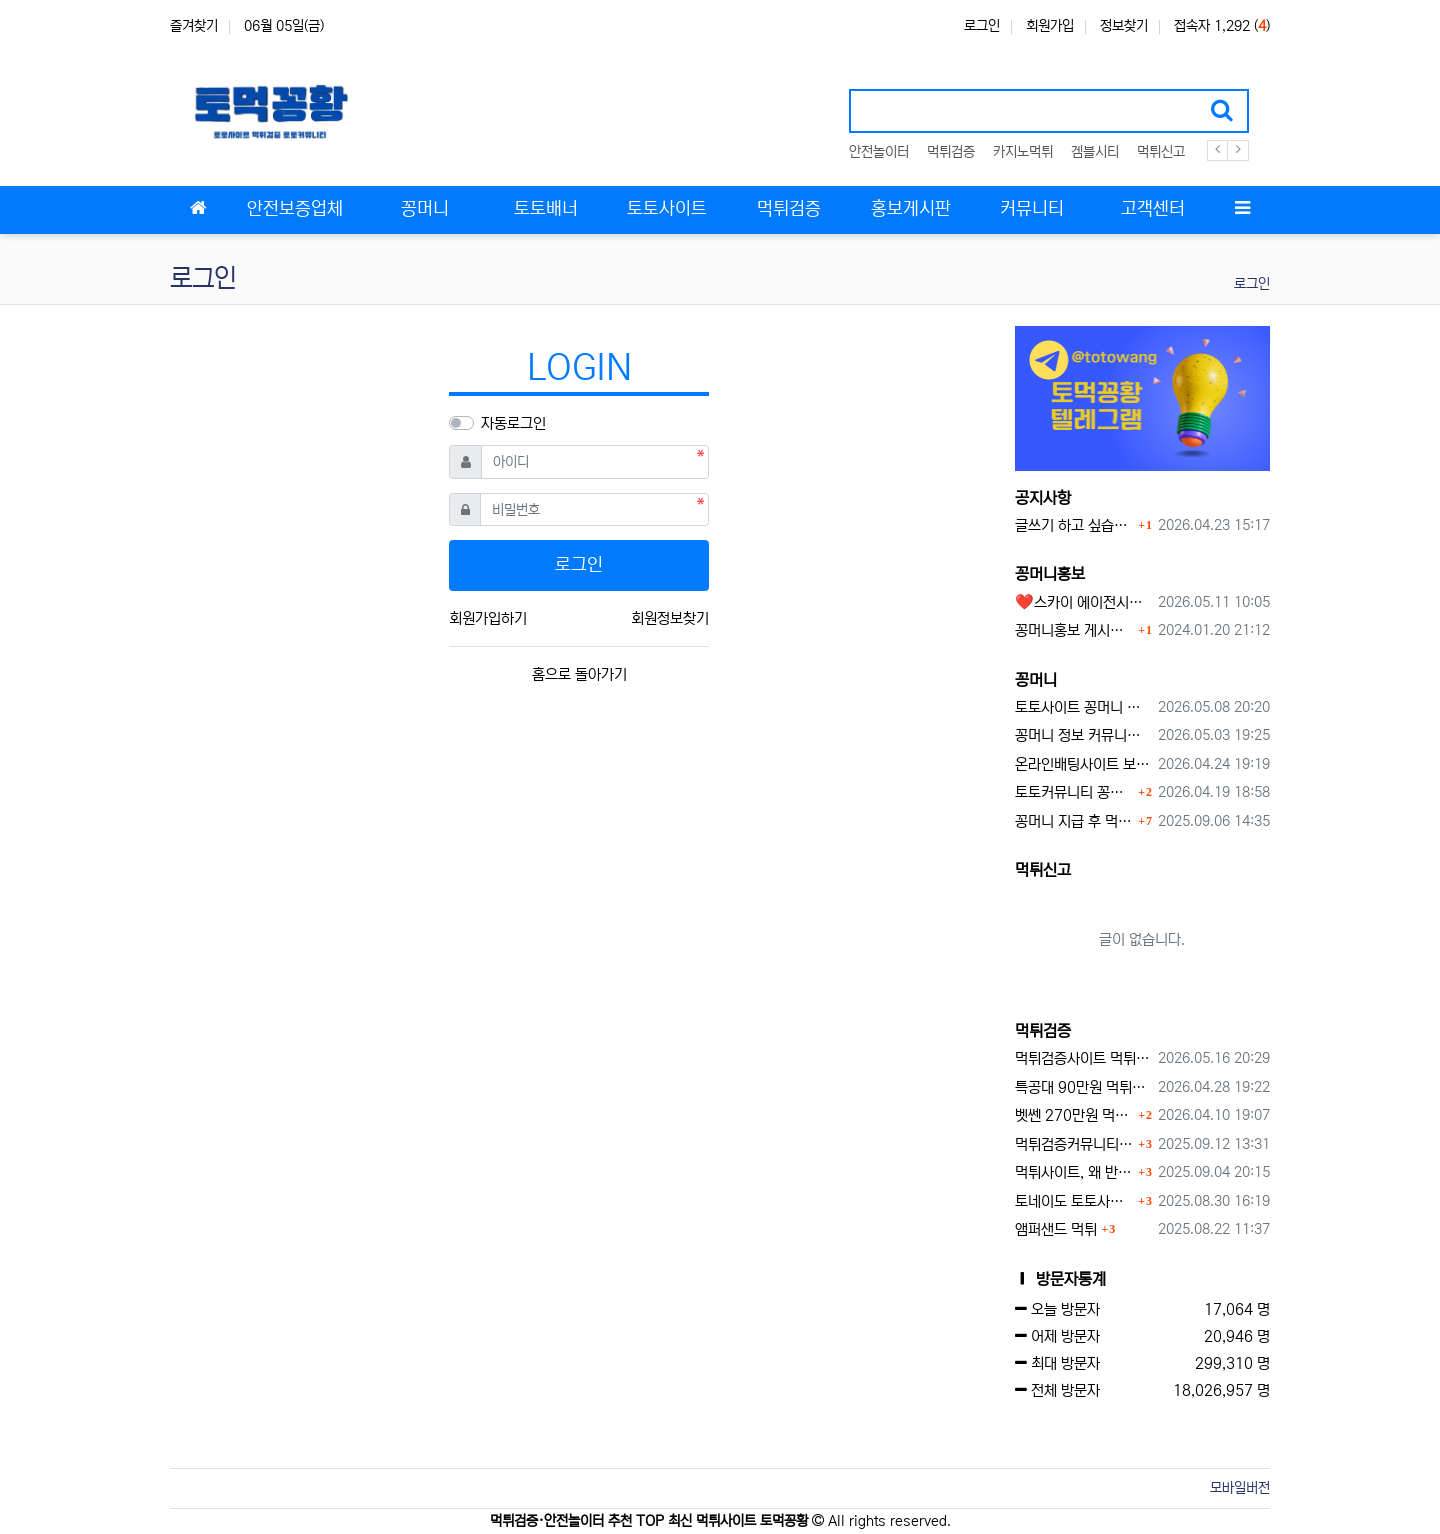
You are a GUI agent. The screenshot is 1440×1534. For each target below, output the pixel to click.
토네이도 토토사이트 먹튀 (1074, 1201)
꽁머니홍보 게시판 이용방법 (1074, 630)
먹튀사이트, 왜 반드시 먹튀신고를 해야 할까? (1074, 1172)
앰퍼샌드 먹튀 (1056, 1229)
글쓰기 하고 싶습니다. (1074, 525)
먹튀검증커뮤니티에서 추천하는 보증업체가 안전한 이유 (1074, 1144)
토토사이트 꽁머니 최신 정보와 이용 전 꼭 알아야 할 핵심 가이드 (1083, 707)
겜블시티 (1095, 152)
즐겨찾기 (194, 26)
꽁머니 (1036, 680)
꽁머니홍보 (1050, 574)
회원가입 (1050, 26)
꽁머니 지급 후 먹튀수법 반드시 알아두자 (1074, 821)
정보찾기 (1124, 26)
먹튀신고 (1161, 152)
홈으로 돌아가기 (579, 674)
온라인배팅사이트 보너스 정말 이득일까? (1083, 764)
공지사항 (1043, 498)
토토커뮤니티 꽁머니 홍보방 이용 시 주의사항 (1074, 792)
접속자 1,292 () (1222, 26)
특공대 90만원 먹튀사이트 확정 (1083, 1087)
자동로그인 (513, 423)
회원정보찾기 (670, 618)
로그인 (982, 26)
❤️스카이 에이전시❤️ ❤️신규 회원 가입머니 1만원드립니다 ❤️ (1083, 602)
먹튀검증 (951, 152)
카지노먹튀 (1023, 152)
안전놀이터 (879, 152)
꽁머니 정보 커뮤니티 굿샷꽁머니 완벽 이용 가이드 (1083, 735)
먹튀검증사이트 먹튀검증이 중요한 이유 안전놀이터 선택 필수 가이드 (1083, 1058)
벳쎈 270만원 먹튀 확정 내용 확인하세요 (1074, 1115)
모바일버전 (1240, 1488)
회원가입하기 (488, 618)
